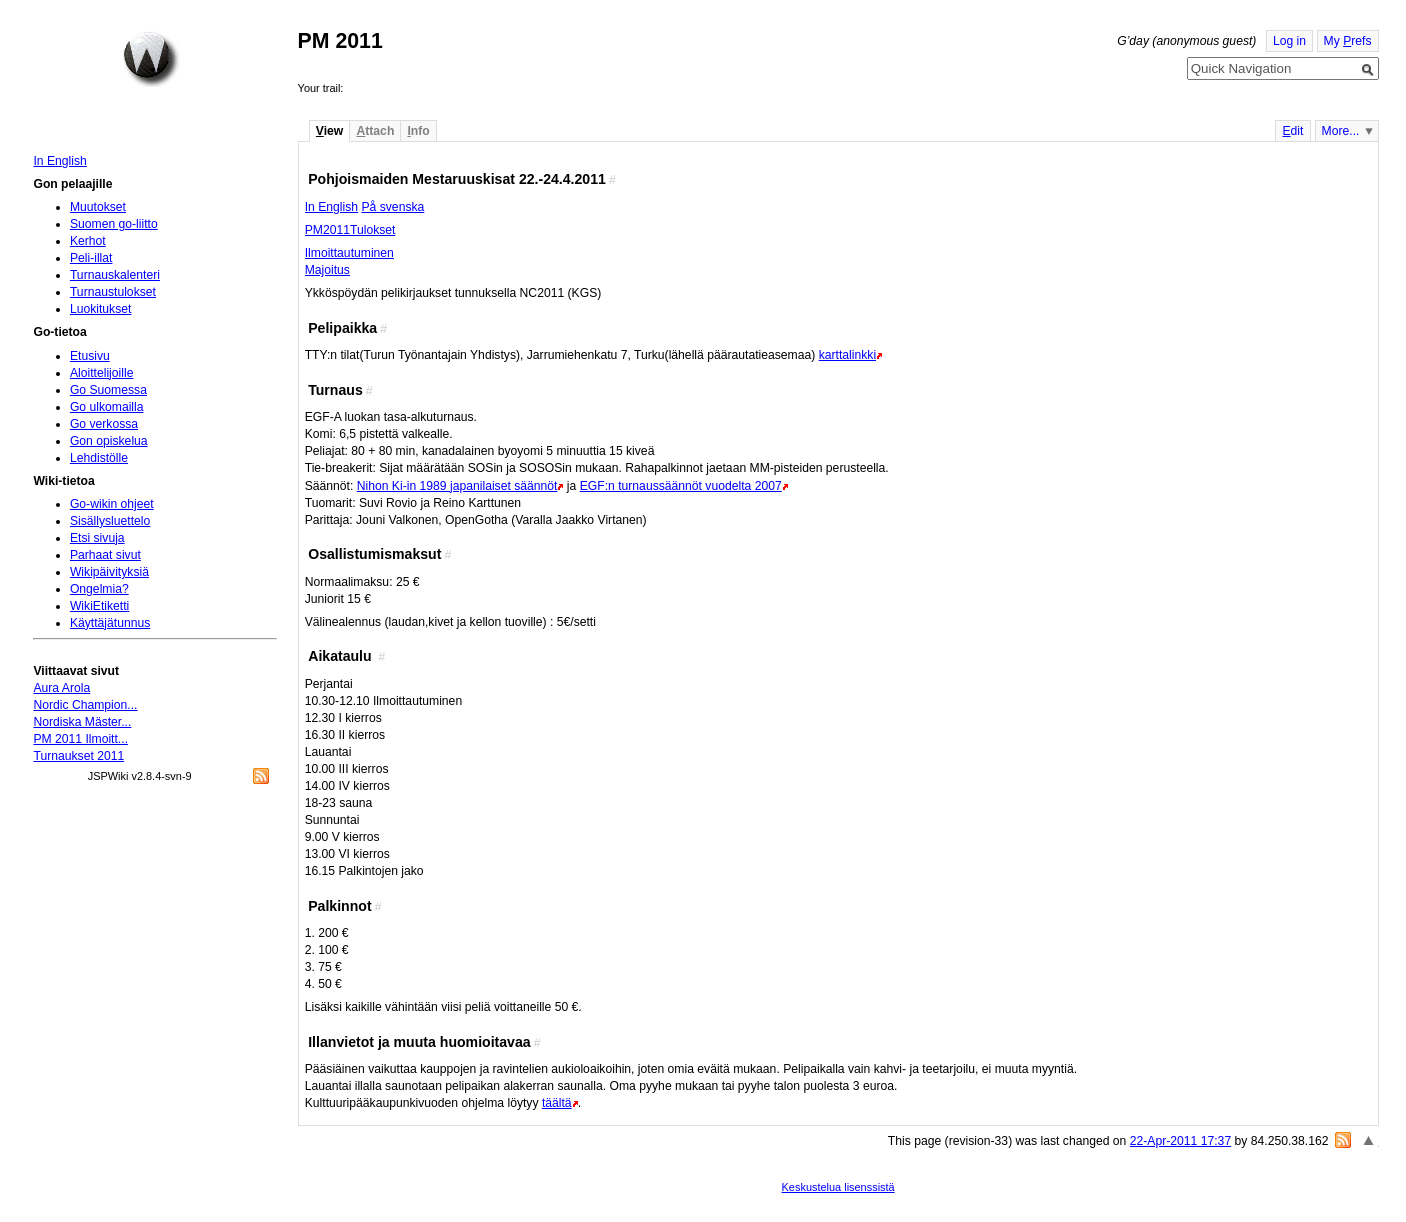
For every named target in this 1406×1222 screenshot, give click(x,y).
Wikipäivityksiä (109, 572)
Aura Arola (61, 688)
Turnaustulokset (113, 292)
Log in (1289, 41)
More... (1341, 131)
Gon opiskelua (109, 441)
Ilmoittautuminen (349, 253)
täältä (557, 1103)
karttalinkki (847, 355)
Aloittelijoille (102, 373)
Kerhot (88, 241)
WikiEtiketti (99, 606)
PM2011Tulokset (350, 230)
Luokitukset (101, 309)
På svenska (392, 207)
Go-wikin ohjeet (112, 504)
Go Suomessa (108, 390)
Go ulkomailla (107, 407)
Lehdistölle (99, 458)
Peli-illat (91, 258)
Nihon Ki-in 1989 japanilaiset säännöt (457, 486)
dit (1292, 131)
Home (151, 59)
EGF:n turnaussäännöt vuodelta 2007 (681, 486)
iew (329, 131)
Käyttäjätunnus (110, 623)
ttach (375, 131)
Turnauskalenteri (115, 275)
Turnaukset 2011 (78, 756)
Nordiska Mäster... (82, 722)
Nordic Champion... (85, 705)
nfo (418, 131)
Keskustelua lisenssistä (838, 1187)
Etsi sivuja (97, 538)
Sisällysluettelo (110, 521)
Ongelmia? (99, 589)
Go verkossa (104, 424)
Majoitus (327, 270)
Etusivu (90, 356)
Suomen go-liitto (114, 224)
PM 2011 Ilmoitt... (80, 739)
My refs (1348, 41)
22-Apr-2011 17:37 (1180, 1141)
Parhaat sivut (105, 555)
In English (331, 207)
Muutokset (98, 207)
